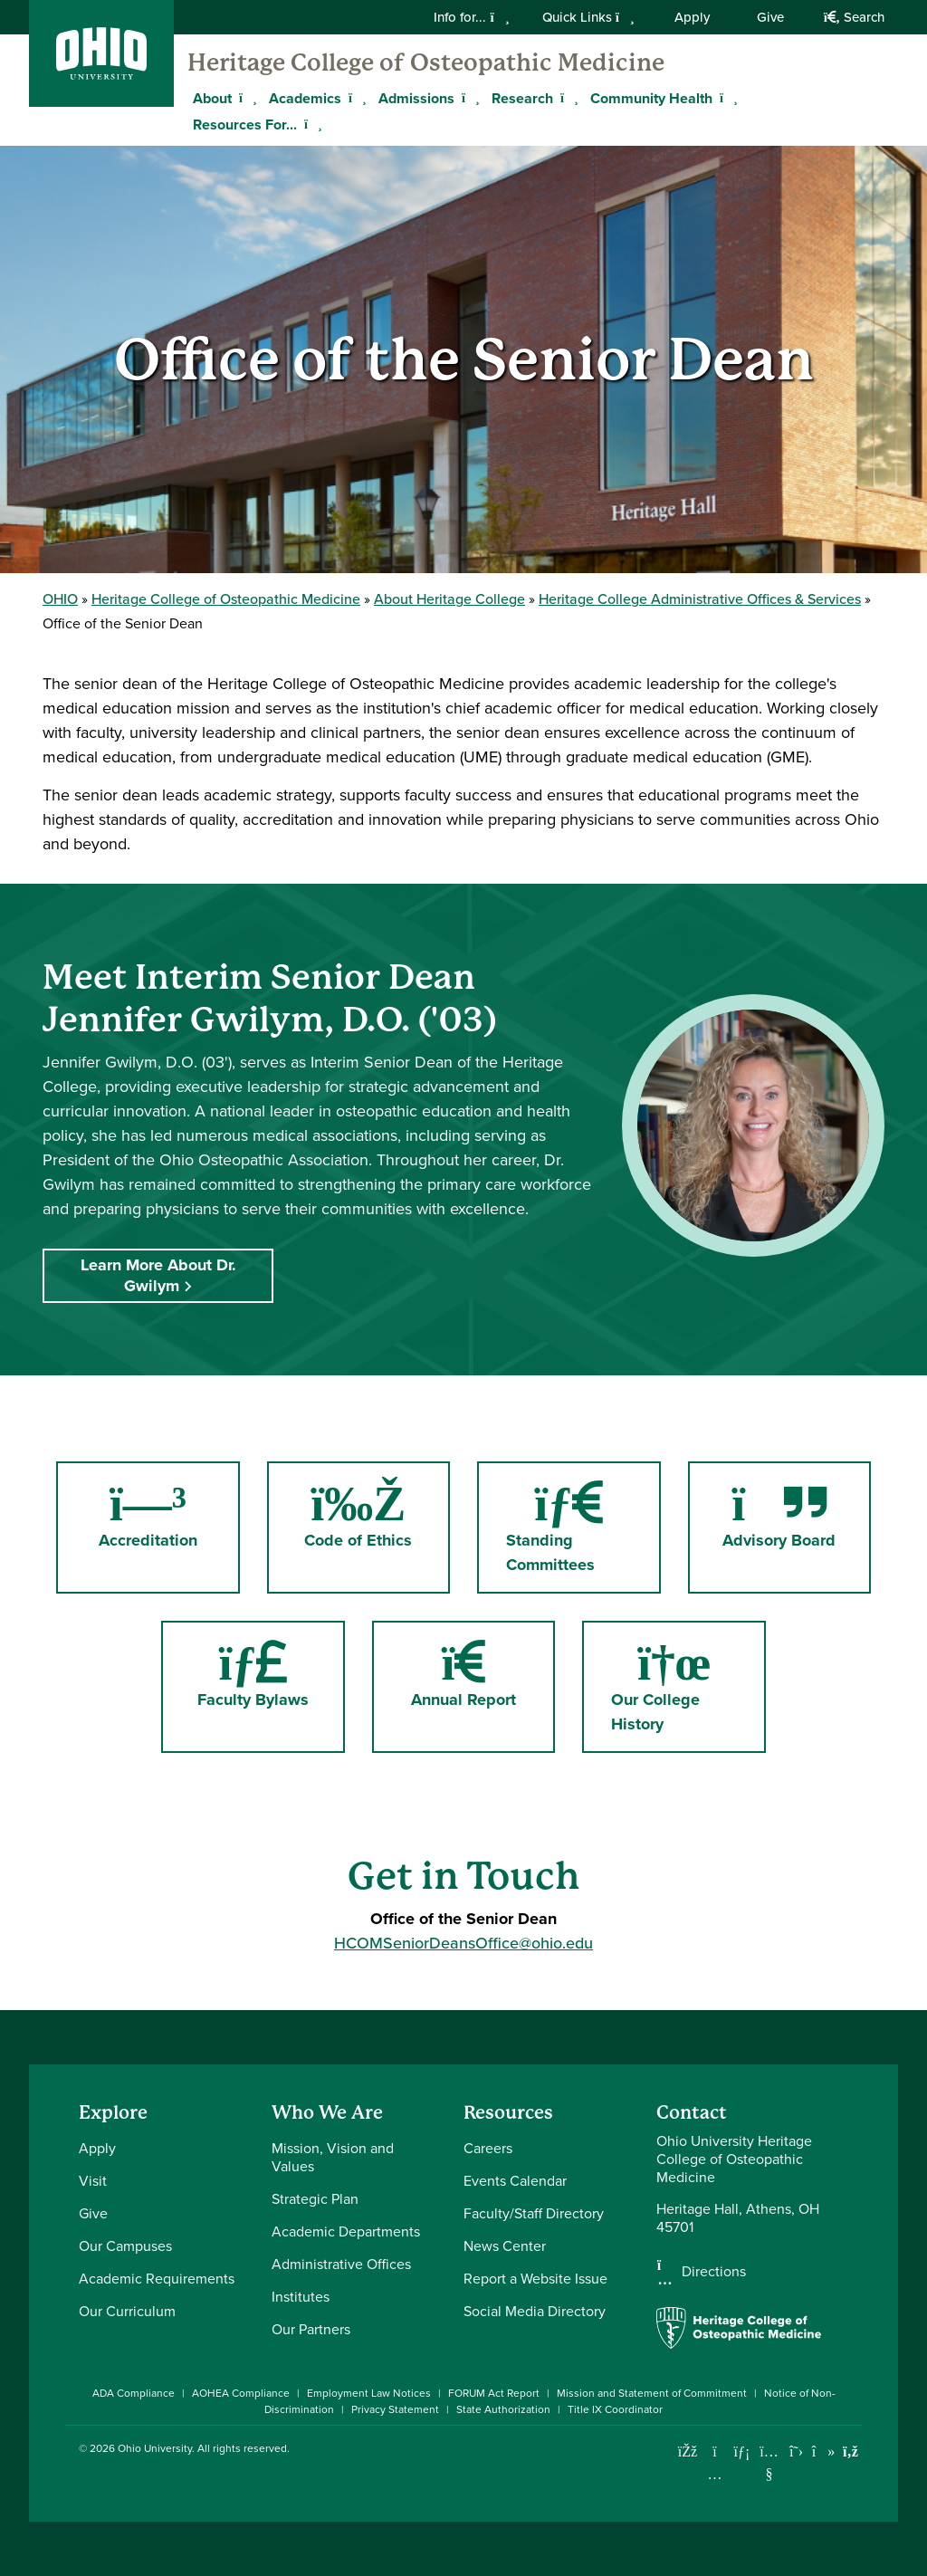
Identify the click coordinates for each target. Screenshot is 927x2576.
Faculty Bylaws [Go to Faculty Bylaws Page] (253, 1673)
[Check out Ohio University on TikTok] (823, 2451)
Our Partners (311, 2329)
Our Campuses (125, 2246)
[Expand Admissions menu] (468, 98)
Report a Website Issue (535, 2278)
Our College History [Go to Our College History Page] (677, 1686)
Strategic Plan (315, 2198)
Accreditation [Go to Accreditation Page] (169, 1514)
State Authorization (503, 2409)
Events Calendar (515, 2180)
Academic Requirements (156, 2278)
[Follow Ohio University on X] (796, 2451)
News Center (505, 2246)
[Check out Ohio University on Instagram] (714, 2474)
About (212, 98)
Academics (305, 98)
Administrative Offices (341, 2264)
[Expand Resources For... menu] (310, 124)
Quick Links (588, 17)
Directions (714, 2272)
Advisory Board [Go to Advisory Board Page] (796, 1514)
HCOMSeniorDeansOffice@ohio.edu (463, 1943)
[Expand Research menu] (567, 98)
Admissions (416, 98)
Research (522, 98)
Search (854, 17)
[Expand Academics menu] (355, 98)
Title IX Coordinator (615, 2409)
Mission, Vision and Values (333, 2157)
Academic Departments (346, 2231)
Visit (93, 2180)
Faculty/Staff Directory (534, 2213)
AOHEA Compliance (241, 2393)
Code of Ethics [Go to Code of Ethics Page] (377, 1514)
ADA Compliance (133, 2393)
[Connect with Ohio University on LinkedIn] (742, 2451)
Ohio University (155, 2448)
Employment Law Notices (369, 2393)
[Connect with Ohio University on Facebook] (687, 2451)
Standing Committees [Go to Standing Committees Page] (557, 1526)
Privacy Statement (395, 2409)
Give (770, 17)
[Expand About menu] (245, 98)
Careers (488, 2148)
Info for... (471, 17)
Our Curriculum (127, 2311)
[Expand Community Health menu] (726, 98)
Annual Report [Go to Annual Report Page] (463, 1673)
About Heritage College (449, 599)
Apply (692, 17)
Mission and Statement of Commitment (652, 2393)
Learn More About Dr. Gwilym (158, 1275)
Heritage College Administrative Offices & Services (700, 599)
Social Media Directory (535, 2311)
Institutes (301, 2296)
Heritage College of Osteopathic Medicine (425, 62)
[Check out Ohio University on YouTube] (769, 2462)
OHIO (60, 599)
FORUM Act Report (494, 2393)
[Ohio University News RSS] (850, 2451)
